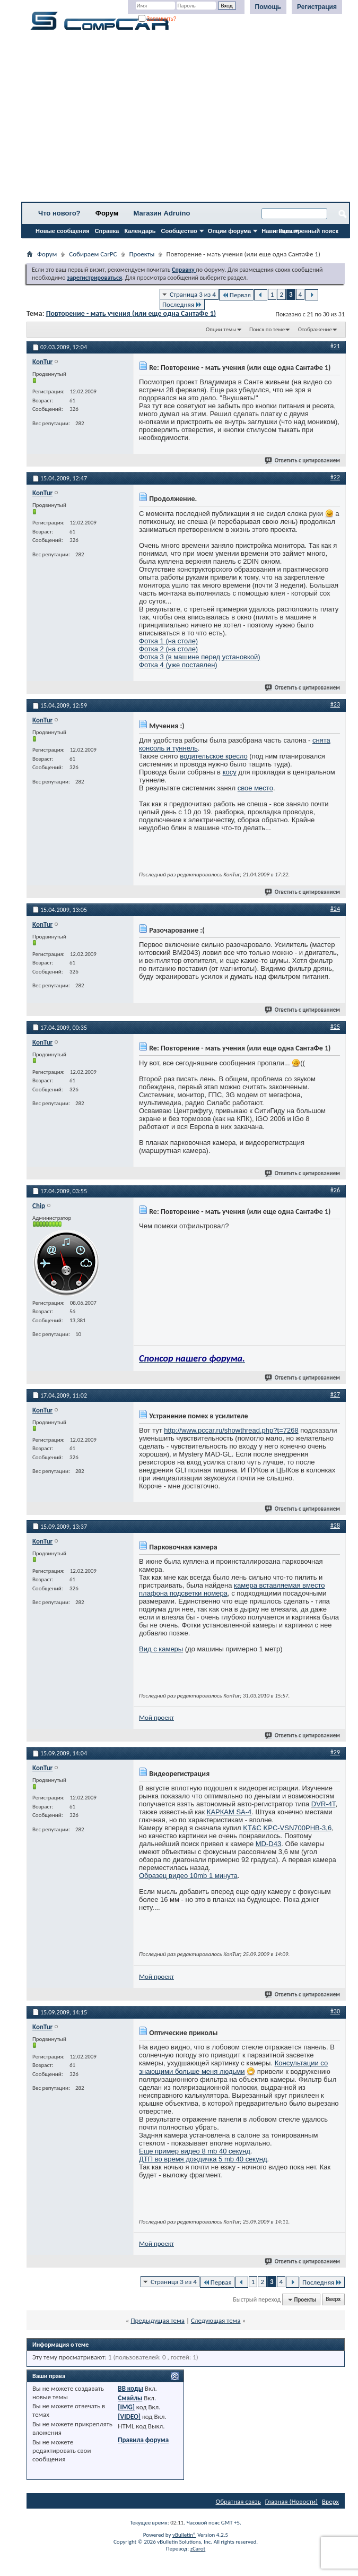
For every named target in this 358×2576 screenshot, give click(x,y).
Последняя (182, 304)
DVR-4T (323, 1804)
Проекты (142, 254)
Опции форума (229, 231)
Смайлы (130, 2398)
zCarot (198, 2548)
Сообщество (179, 231)
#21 (335, 346)
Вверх (333, 2299)
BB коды (130, 2388)
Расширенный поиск (308, 231)
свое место (255, 788)
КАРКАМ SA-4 (229, 1812)
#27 (335, 1394)
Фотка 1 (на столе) (168, 641)
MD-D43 (268, 1844)
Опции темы (221, 329)
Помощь (268, 7)
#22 (335, 477)
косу (230, 772)
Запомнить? (157, 19)
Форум (106, 213)
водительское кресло (214, 756)
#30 (335, 2011)
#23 (335, 704)
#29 (335, 1752)
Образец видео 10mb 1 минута (188, 1876)
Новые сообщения (63, 231)
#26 (335, 1190)
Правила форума (143, 2440)
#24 (335, 908)
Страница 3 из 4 (193, 294)
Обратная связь (238, 2501)
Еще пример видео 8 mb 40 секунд (194, 2151)
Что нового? (59, 213)
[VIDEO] (129, 2416)
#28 (335, 1525)
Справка (107, 231)
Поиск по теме (267, 329)
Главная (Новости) (291, 2501)
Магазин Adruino (162, 213)
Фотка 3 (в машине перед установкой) (199, 657)
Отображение (315, 329)
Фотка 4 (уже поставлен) (178, 665)
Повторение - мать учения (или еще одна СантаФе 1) (131, 313)
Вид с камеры (161, 1649)
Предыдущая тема (157, 2320)
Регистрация (317, 7)
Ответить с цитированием (303, 460)
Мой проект (156, 1717)
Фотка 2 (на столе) (168, 649)
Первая (236, 295)
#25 (335, 1026)
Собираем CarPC (93, 254)
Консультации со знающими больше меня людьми (233, 2067)
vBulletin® (184, 2534)
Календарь (139, 231)
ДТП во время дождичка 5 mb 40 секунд (203, 2159)
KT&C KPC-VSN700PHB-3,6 (287, 1828)
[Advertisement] (185, 119)
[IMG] (126, 2407)
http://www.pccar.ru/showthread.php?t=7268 (231, 1430)
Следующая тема (216, 2320)
